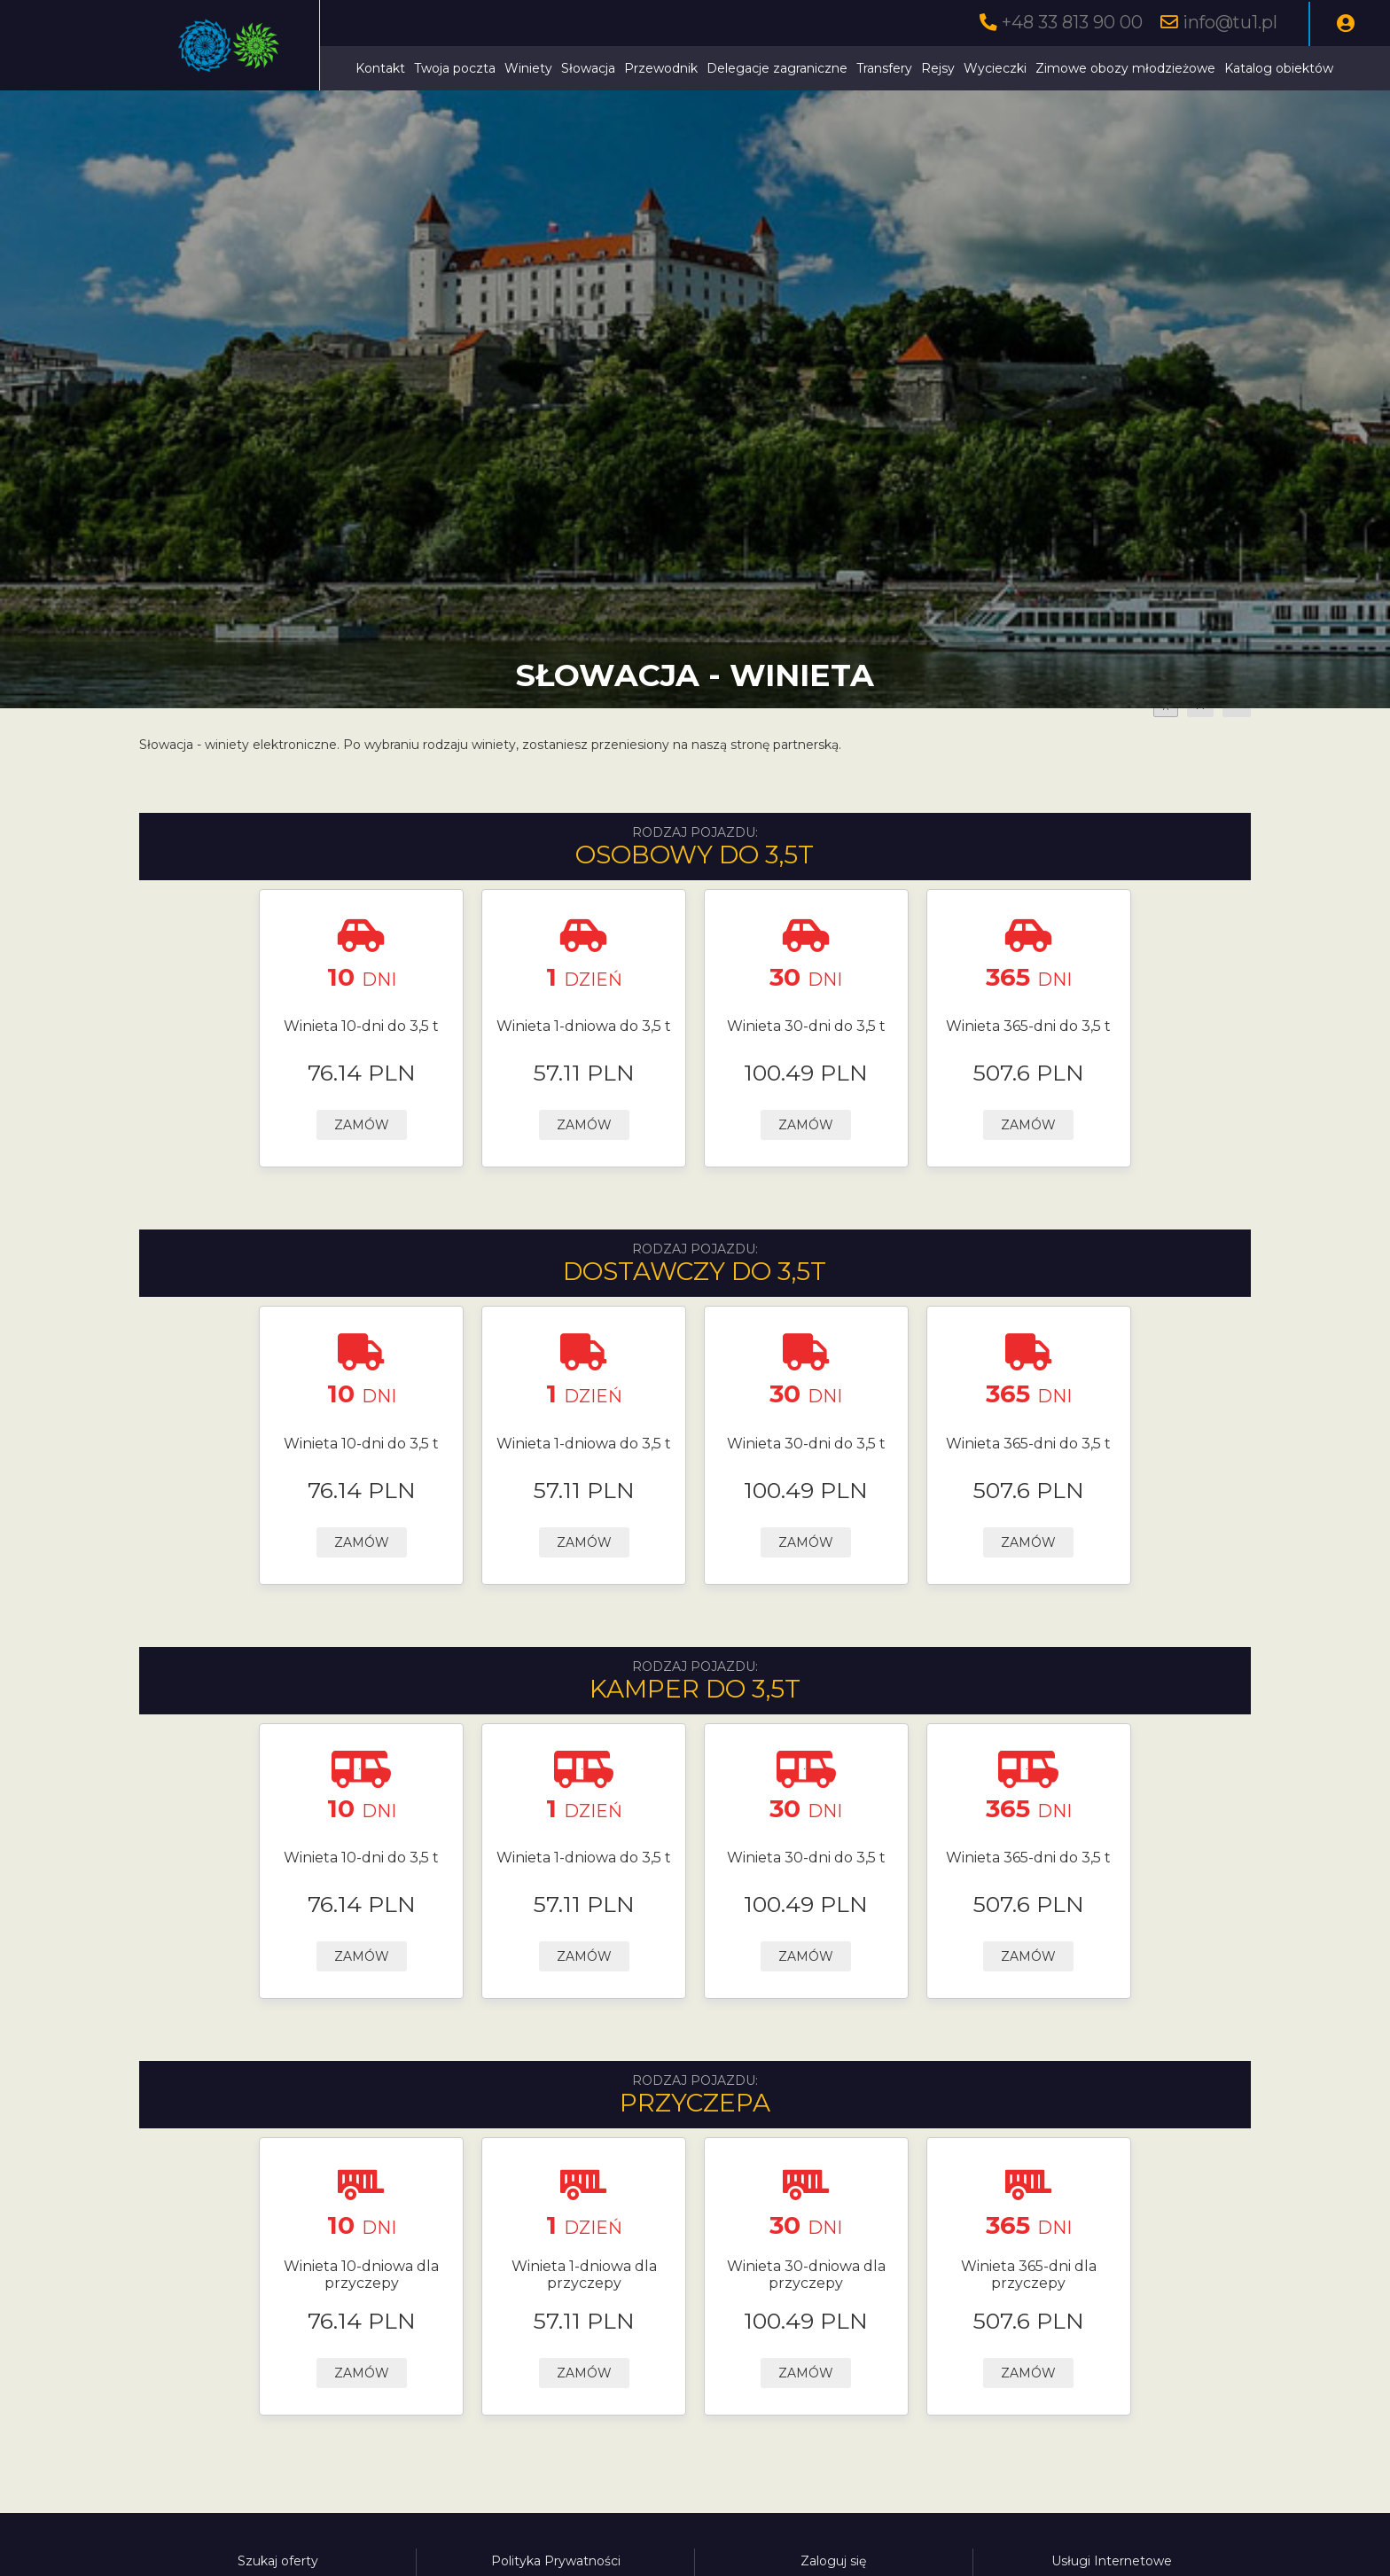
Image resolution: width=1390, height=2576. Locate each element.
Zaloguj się (833, 2561)
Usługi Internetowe (1111, 2561)
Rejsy (938, 68)
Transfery (884, 68)
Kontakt (380, 68)
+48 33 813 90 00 (1072, 22)
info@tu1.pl (1230, 22)
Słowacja (588, 68)
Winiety (528, 68)
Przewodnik (661, 68)
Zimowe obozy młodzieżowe (1125, 68)
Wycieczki (995, 68)
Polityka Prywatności (556, 2561)
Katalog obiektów (1278, 68)
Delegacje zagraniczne (777, 68)
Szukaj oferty (278, 2561)
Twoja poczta (455, 68)
